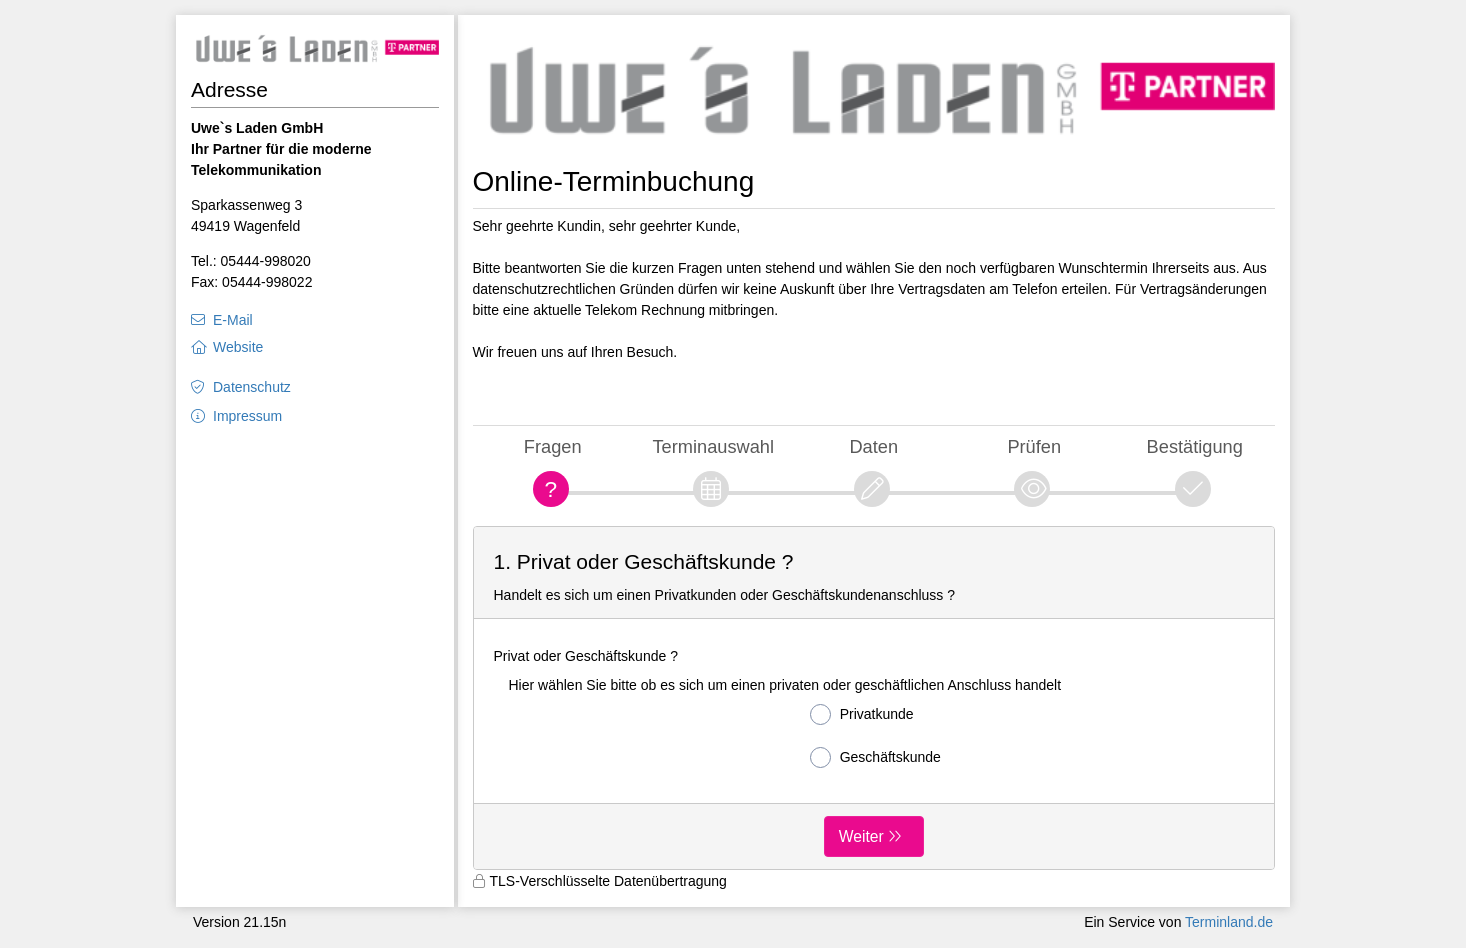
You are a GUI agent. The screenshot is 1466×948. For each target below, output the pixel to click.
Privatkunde (862, 714)
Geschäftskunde (875, 757)
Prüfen (1034, 446)
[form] (874, 698)
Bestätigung (1195, 446)
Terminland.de (1229, 922)
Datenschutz (252, 387)
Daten (873, 446)
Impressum (247, 416)
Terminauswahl (713, 446)
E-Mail (233, 320)
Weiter (861, 836)
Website (238, 347)
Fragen (553, 446)
